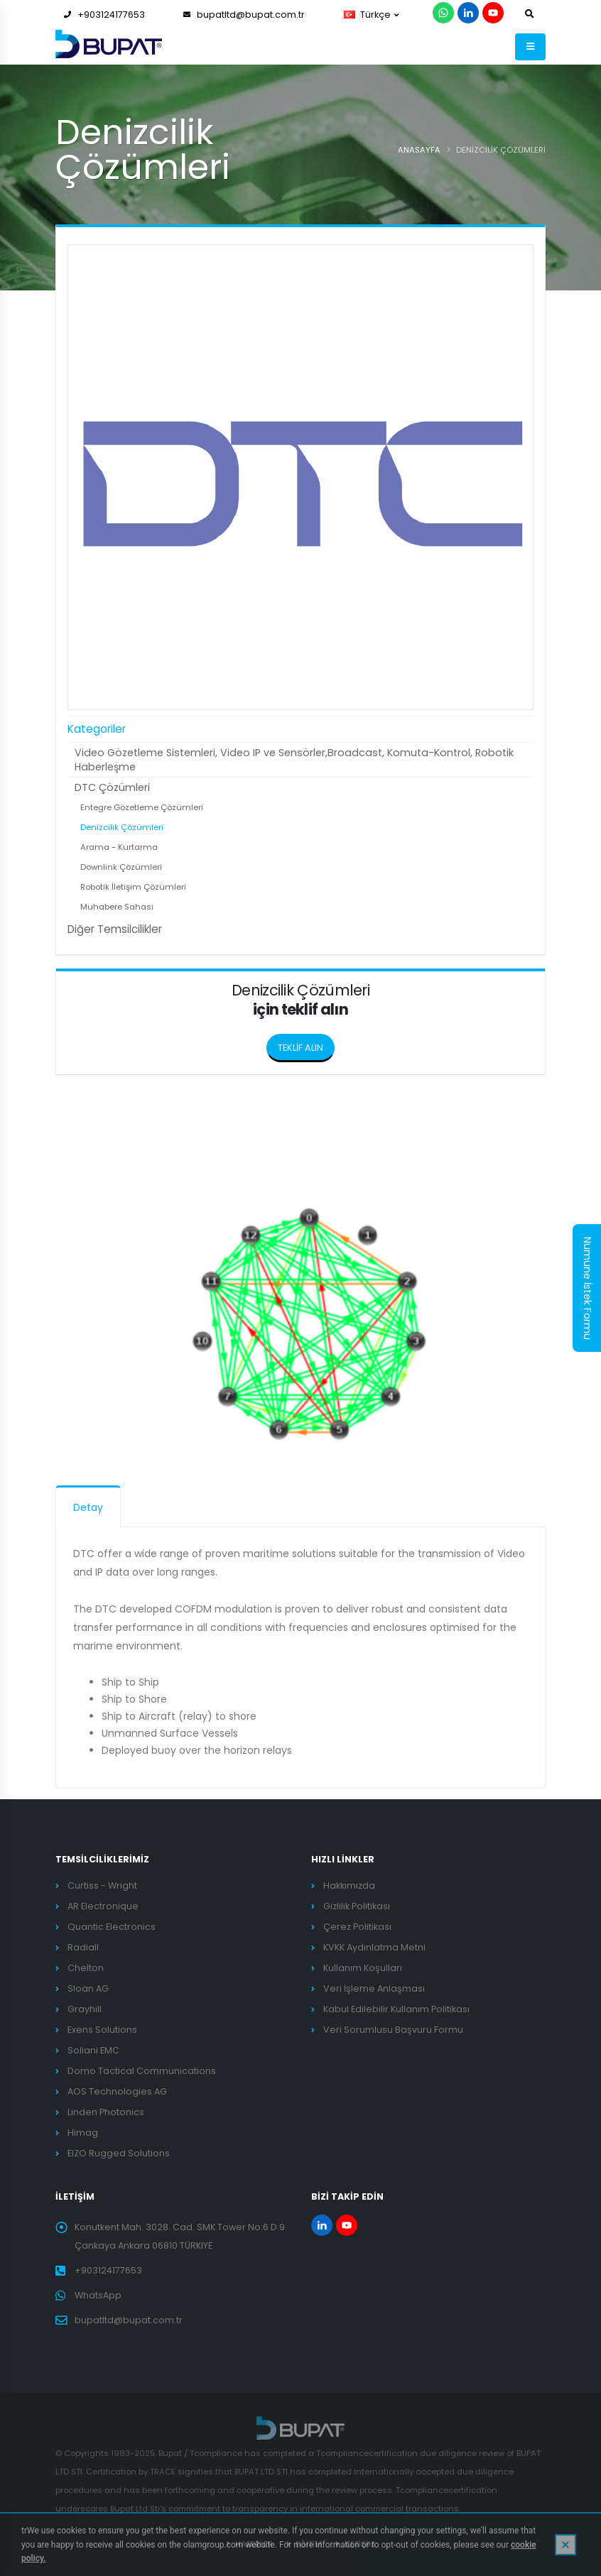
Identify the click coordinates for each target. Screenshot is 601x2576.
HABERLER (253, 2544)
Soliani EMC (93, 2050)
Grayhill (84, 2009)
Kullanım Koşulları (362, 1968)
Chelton (85, 1968)
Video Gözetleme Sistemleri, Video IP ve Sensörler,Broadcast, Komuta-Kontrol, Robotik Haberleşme (294, 760)
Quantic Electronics (111, 1927)
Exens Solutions (102, 2030)
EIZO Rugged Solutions (118, 2153)
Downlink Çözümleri (121, 867)
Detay (88, 1507)
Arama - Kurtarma (119, 847)
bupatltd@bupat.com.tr (244, 15)
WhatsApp (98, 2295)
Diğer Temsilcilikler (114, 929)
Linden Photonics (105, 2112)
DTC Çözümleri (112, 787)
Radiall (83, 1947)
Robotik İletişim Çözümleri (133, 887)
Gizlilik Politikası (356, 1906)
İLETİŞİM (358, 2544)
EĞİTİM (307, 2544)
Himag (82, 2133)
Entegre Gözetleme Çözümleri (141, 807)
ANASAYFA (419, 149)
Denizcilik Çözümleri (121, 827)
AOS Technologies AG (117, 2091)
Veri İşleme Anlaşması (374, 1988)
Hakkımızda (349, 1885)
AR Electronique (103, 1906)
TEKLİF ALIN (306, 1044)
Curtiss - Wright (102, 1885)
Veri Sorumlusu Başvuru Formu (393, 2030)
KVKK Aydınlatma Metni (374, 1947)
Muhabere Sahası (116, 906)
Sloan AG (88, 1988)
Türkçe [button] (371, 15)
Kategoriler (96, 728)
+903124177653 (104, 15)
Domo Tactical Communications (141, 2071)
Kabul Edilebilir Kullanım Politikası (396, 2009)
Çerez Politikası (357, 1927)
